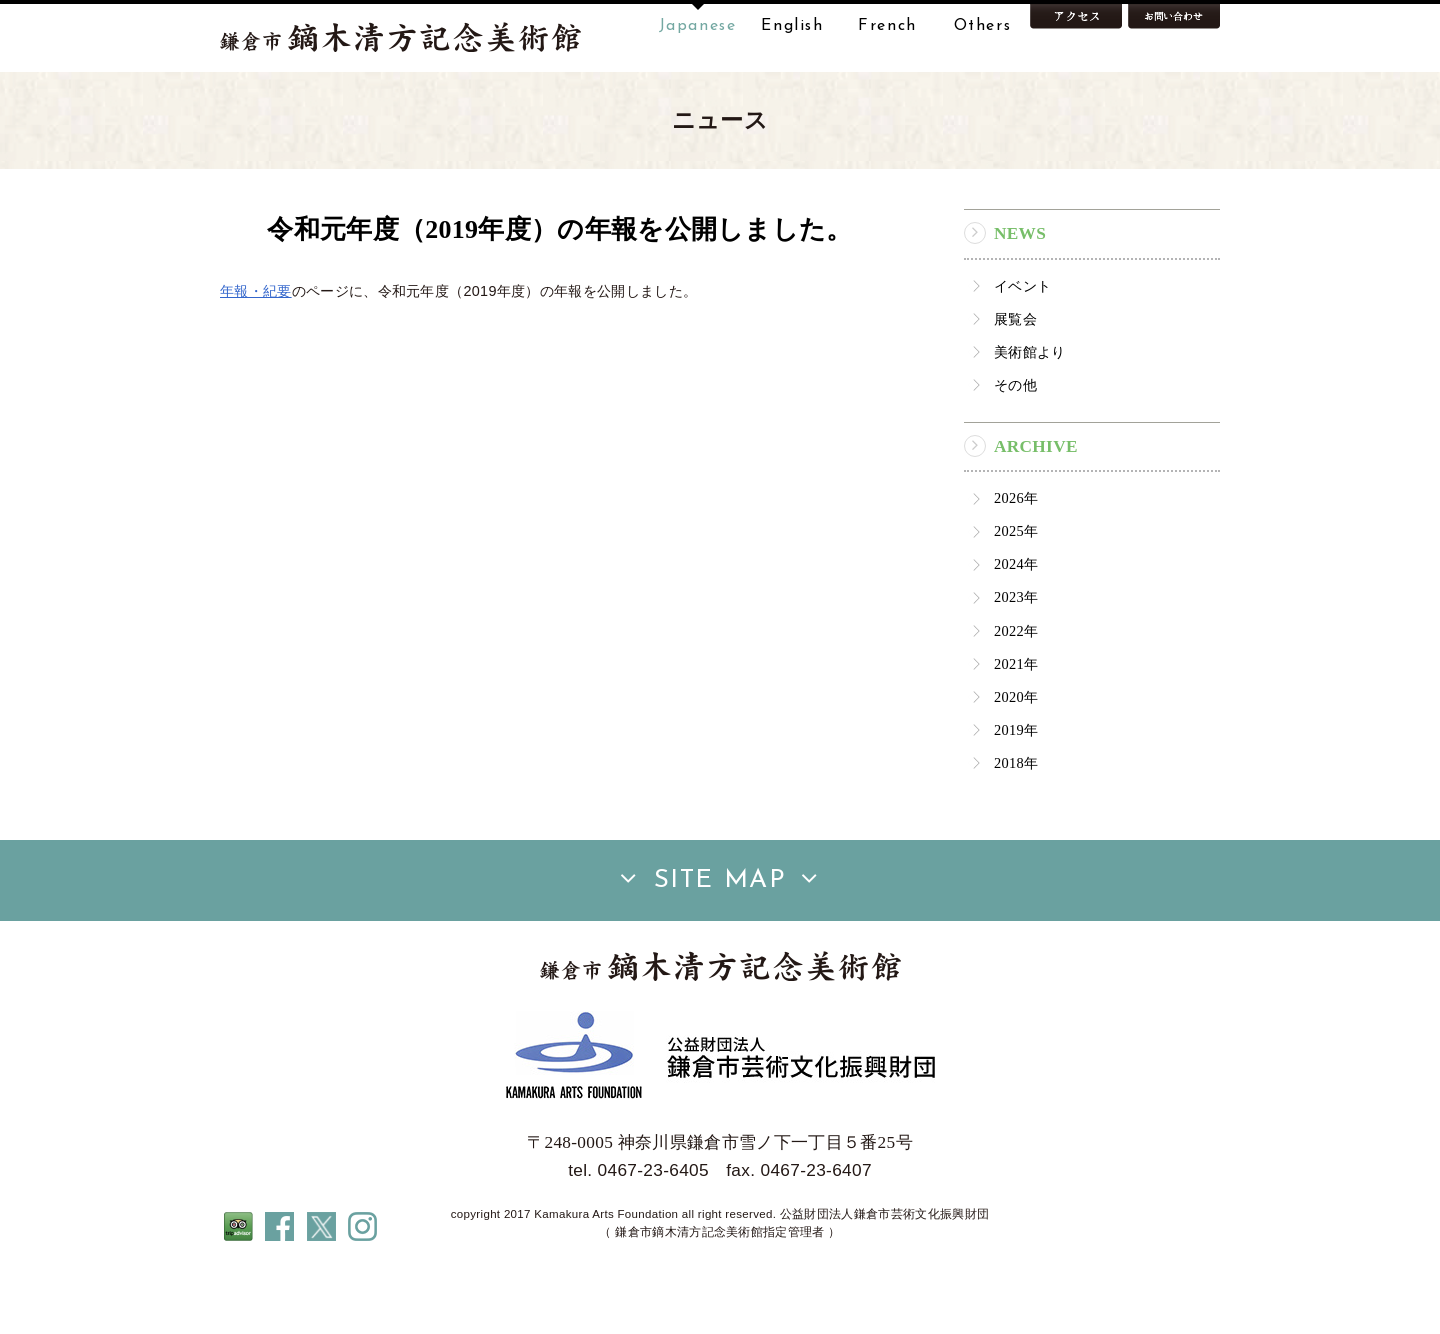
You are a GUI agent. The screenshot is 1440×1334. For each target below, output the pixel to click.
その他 (1015, 448)
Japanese (698, 26)
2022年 (1016, 694)
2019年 (1016, 793)
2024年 (1016, 627)
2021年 (1016, 727)
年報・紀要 (256, 354)
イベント (1022, 349)
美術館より (1030, 415)
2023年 (1016, 661)
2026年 (1016, 561)
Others (983, 26)
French (887, 26)
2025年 (1016, 594)
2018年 (1016, 826)
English (792, 26)
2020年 (1016, 760)
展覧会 (1015, 382)
